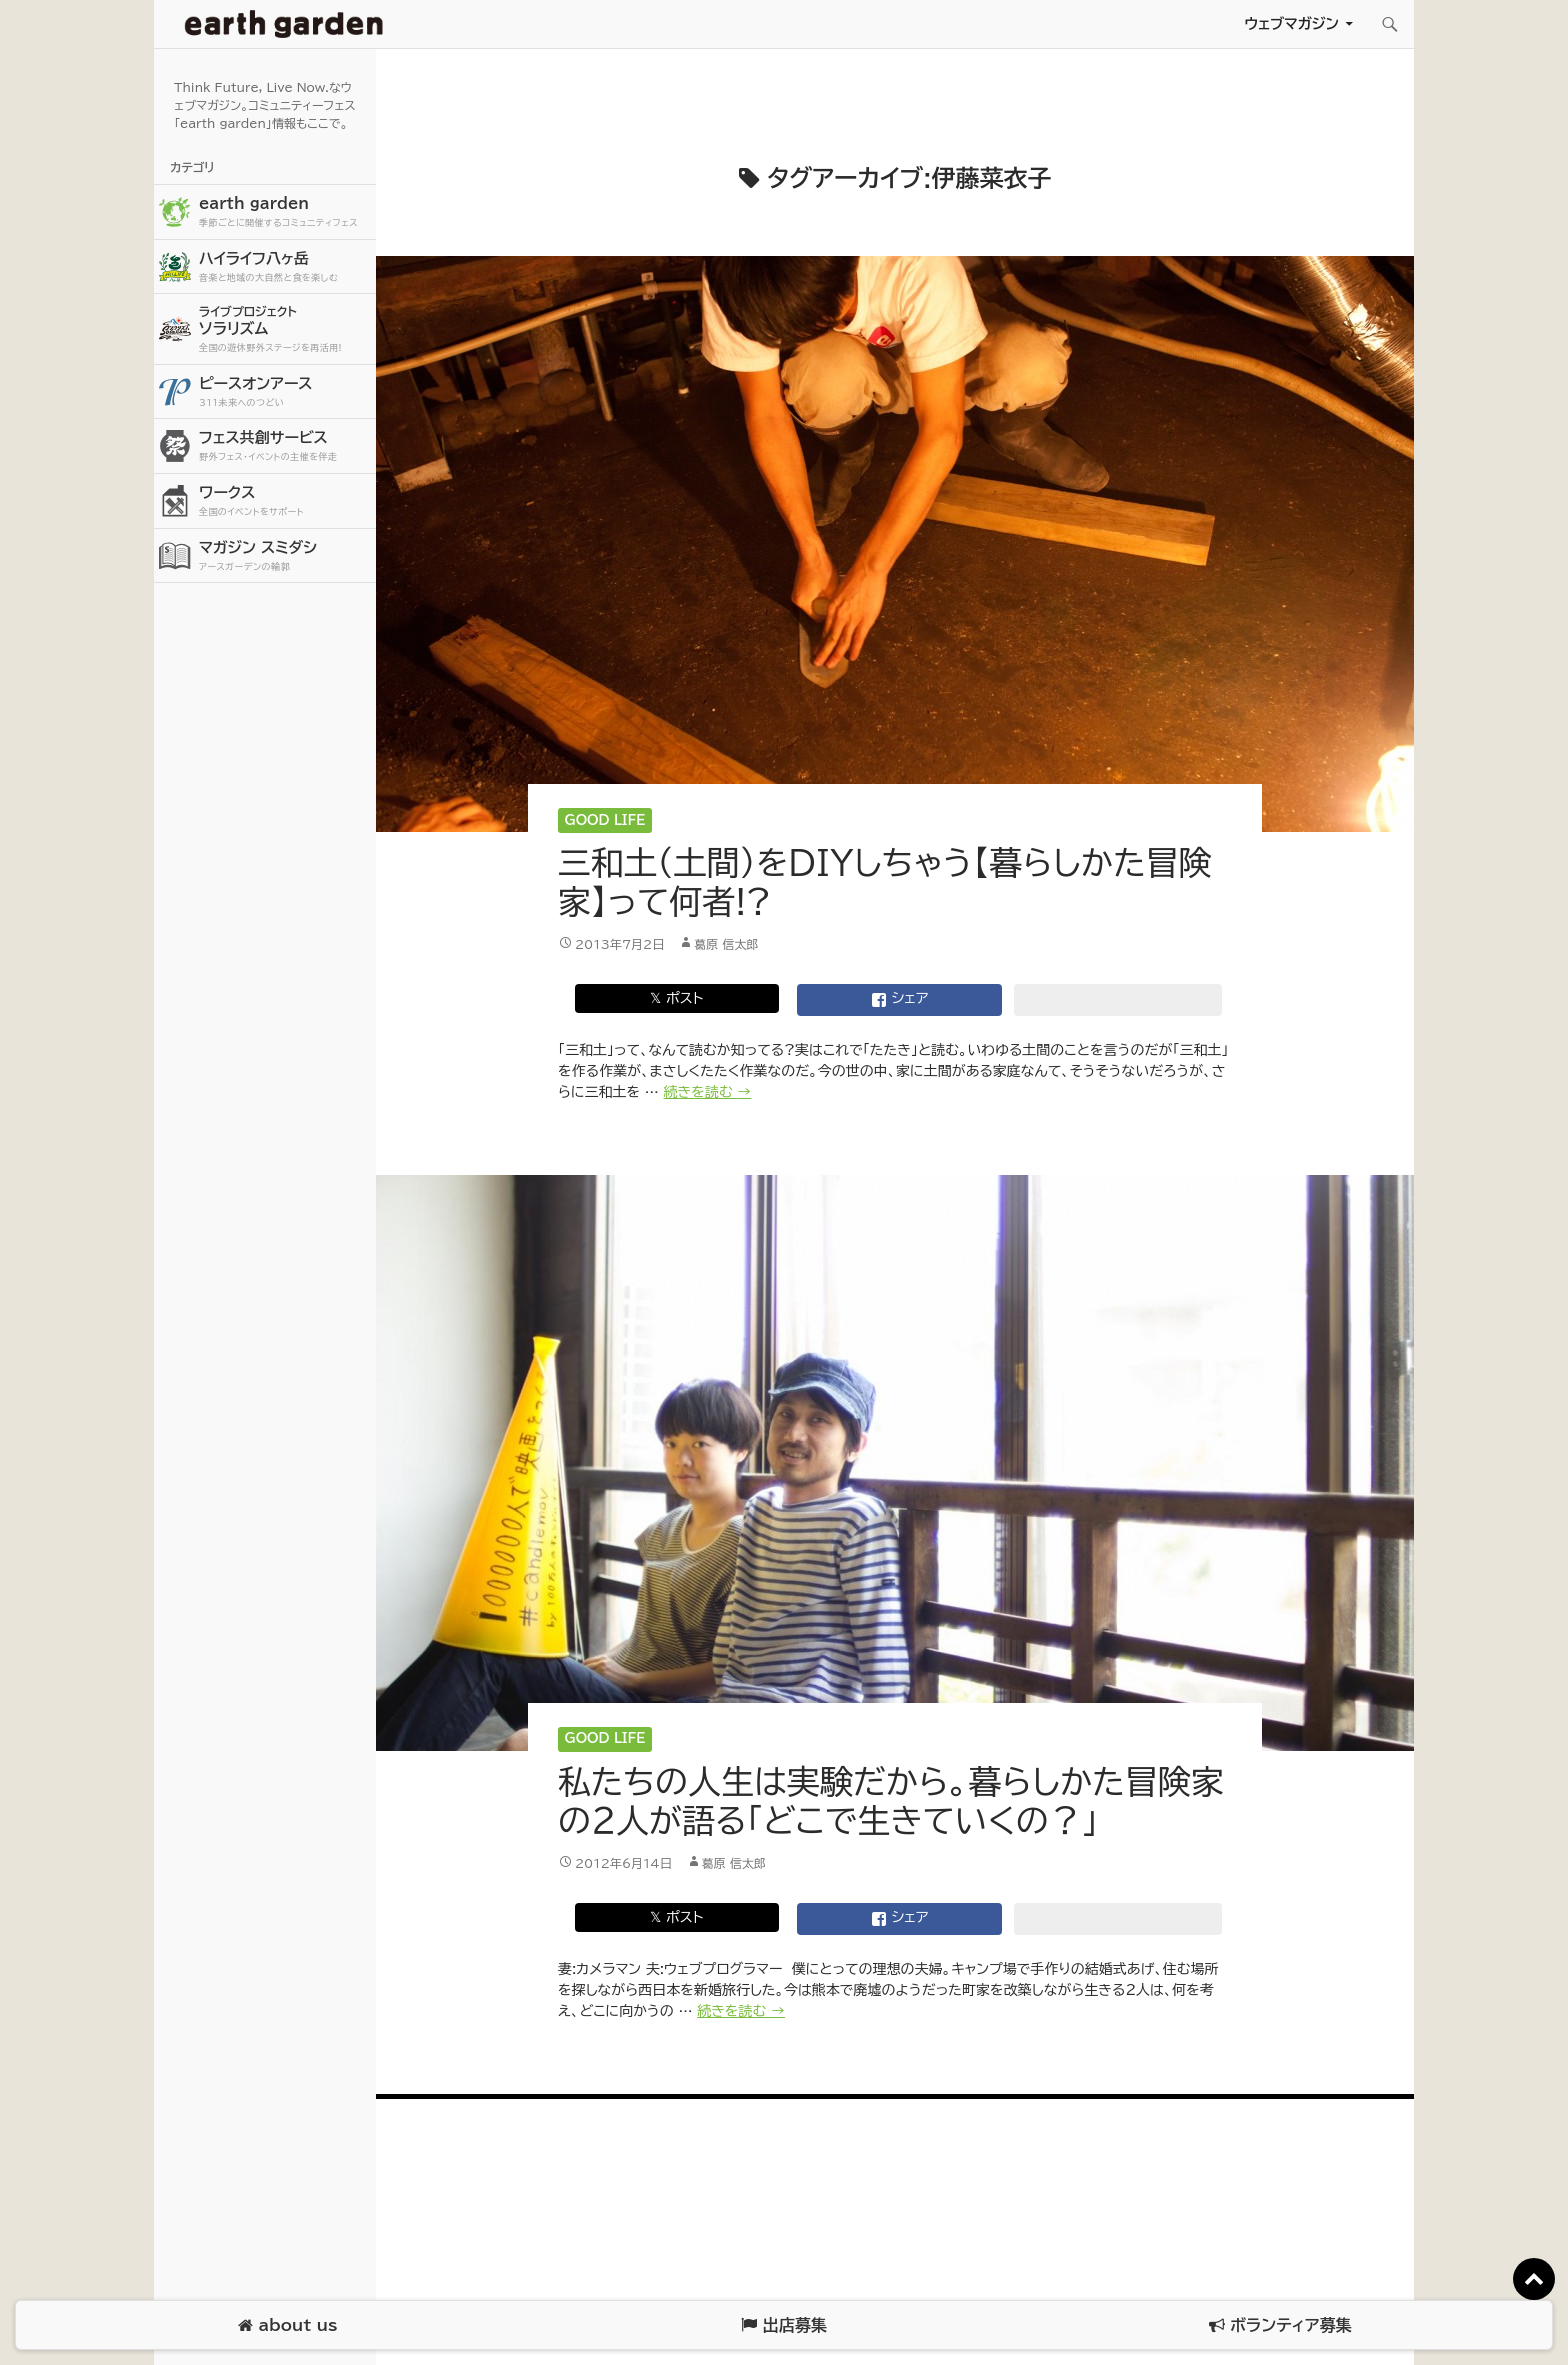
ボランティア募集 (1280, 2325)
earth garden (285, 212)
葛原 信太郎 (726, 944)
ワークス (285, 501)
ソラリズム (285, 328)
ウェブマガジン (1291, 23)
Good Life (605, 820)
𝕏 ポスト (676, 998)
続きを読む (708, 1092)
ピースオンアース (285, 392)
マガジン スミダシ (285, 556)
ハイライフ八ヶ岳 (285, 267)
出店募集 (783, 2325)
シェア (900, 1000)
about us (287, 2325)
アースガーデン (284, 24)
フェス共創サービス (285, 446)
